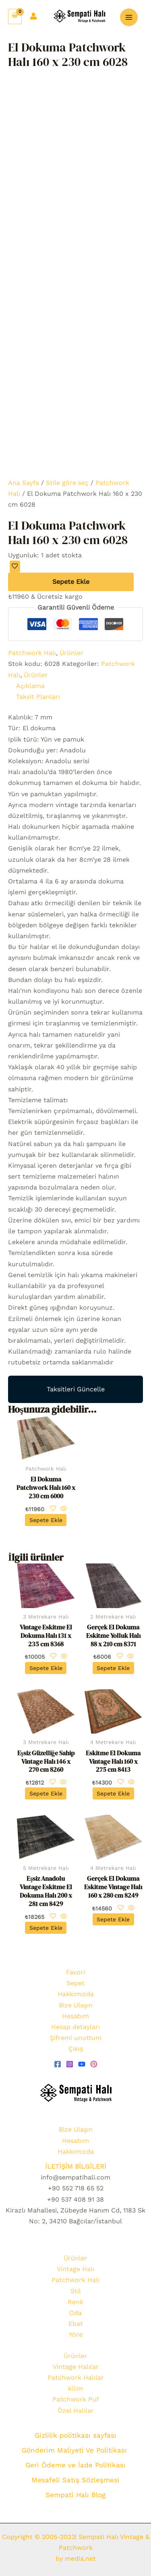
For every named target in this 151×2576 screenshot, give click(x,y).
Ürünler (71, 653)
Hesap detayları (75, 2027)
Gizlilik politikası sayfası (75, 2435)
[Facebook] (57, 2064)
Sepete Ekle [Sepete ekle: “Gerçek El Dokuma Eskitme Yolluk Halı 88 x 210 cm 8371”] (113, 1668)
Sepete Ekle (70, 581)
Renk (75, 2302)
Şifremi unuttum (75, 2038)
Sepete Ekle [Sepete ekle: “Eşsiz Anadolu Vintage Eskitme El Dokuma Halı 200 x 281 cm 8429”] (45, 1928)
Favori (75, 1972)
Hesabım (75, 2016)
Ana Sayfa (23, 483)
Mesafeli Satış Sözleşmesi (75, 2480)
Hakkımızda (76, 1994)
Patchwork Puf (75, 2399)
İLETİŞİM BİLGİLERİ (75, 2166)
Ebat (75, 2323)
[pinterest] (93, 2064)
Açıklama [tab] (30, 686)
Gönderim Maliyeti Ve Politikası (75, 2450)
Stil (75, 2291)
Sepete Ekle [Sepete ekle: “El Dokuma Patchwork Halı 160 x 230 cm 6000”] (45, 1520)
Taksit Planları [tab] (38, 696)
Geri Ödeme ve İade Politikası (75, 2465)
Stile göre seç (67, 483)
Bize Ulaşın (76, 2005)
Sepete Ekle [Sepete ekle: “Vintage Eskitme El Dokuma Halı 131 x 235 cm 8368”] (45, 1668)
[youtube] (81, 2064)
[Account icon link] (33, 16)
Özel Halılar (76, 2410)
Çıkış (75, 2048)
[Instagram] (69, 2064)
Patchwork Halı (32, 653)
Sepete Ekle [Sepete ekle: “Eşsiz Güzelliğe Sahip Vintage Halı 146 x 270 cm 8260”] (45, 1793)
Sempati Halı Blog (75, 2495)
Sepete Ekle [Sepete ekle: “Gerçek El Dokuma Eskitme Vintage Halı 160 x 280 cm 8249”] (113, 1919)
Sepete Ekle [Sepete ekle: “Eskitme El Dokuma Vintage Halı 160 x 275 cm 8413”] (113, 1793)
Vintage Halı (75, 2269)
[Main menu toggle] (129, 17)
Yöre (76, 2334)
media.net (79, 2558)
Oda (75, 2313)
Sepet (75, 1983)
